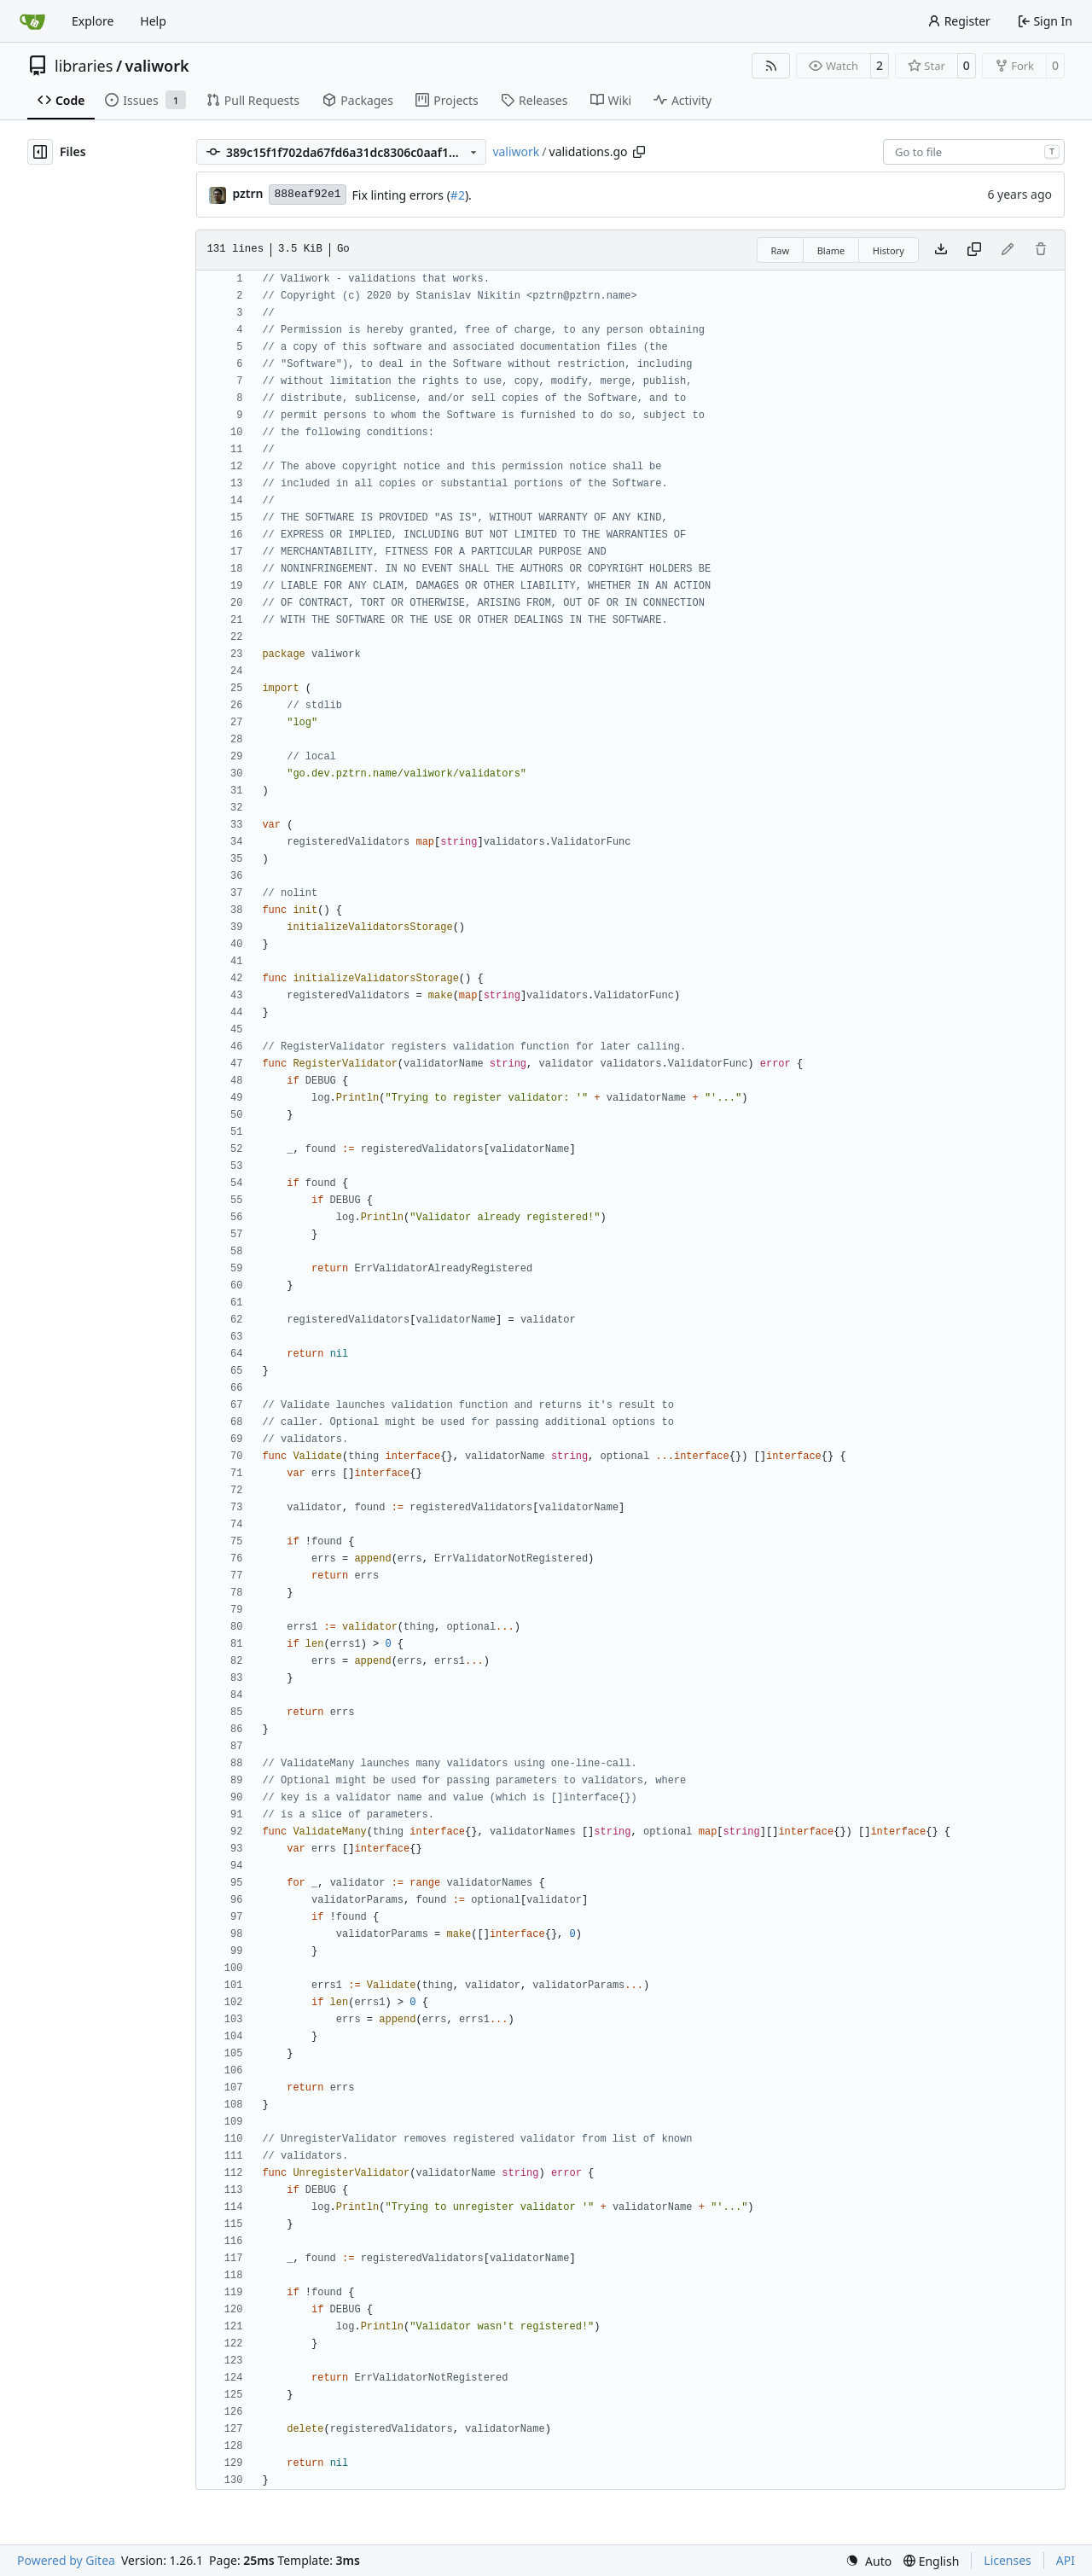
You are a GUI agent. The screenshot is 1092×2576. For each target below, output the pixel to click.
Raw (780, 250)
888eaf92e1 (307, 194)
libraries (84, 65)
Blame (831, 250)
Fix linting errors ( (401, 195)
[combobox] (974, 152)
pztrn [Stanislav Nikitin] (247, 193)
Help (153, 21)
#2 (457, 195)
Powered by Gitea (66, 2560)
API (1065, 2560)
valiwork (157, 65)
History (888, 250)
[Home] (32, 21)
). (468, 195)
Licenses (1007, 2560)
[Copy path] (639, 152)
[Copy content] (974, 250)
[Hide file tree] (40, 152)
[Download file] (941, 250)
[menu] (868, 2561)
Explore (92, 21)
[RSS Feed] (771, 66)
